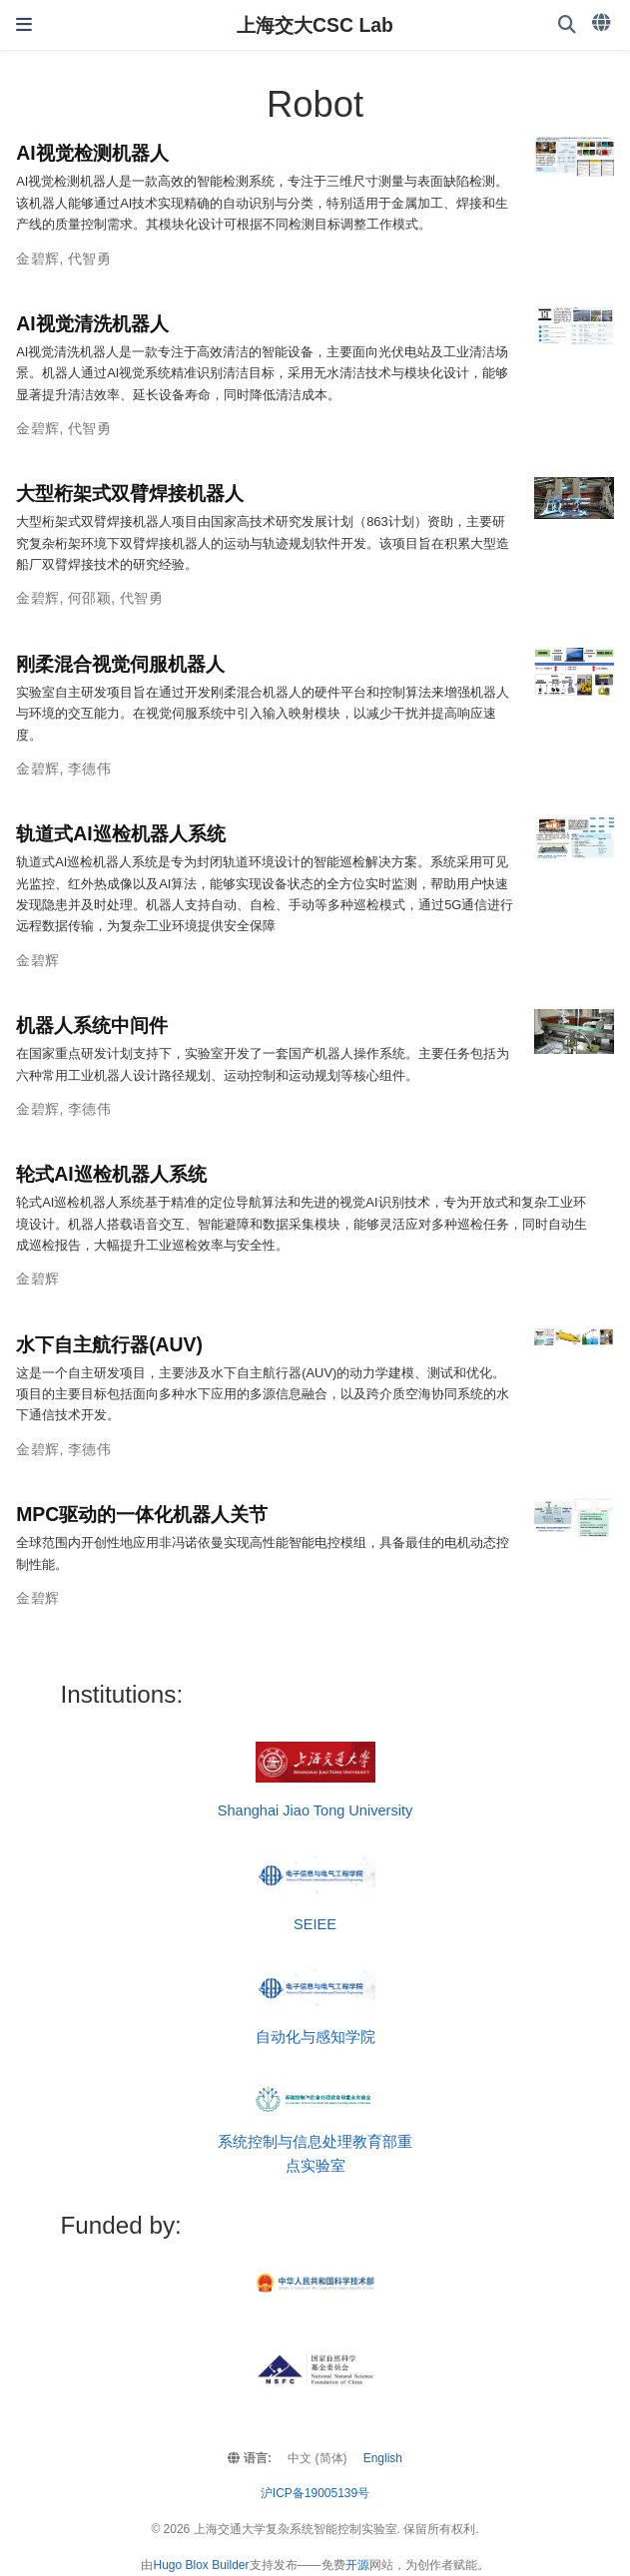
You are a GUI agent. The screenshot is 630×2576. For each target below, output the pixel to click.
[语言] (603, 23)
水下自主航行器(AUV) (109, 1344)
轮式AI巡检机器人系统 (111, 1174)
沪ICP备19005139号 (315, 2493)
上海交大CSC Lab (315, 25)
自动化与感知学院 (315, 2037)
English (382, 2458)
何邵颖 (89, 598)
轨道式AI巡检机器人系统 (120, 833)
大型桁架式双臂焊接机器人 (130, 493)
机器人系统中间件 (92, 1025)
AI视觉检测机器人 (92, 153)
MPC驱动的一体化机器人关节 (142, 1514)
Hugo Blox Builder (201, 2565)
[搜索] (567, 25)
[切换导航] (24, 25)
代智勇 (89, 258)
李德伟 (89, 768)
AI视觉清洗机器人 (92, 323)
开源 (357, 2565)
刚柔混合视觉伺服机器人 (120, 664)
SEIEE (315, 1924)
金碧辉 (37, 258)
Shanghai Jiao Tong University (315, 1810)
